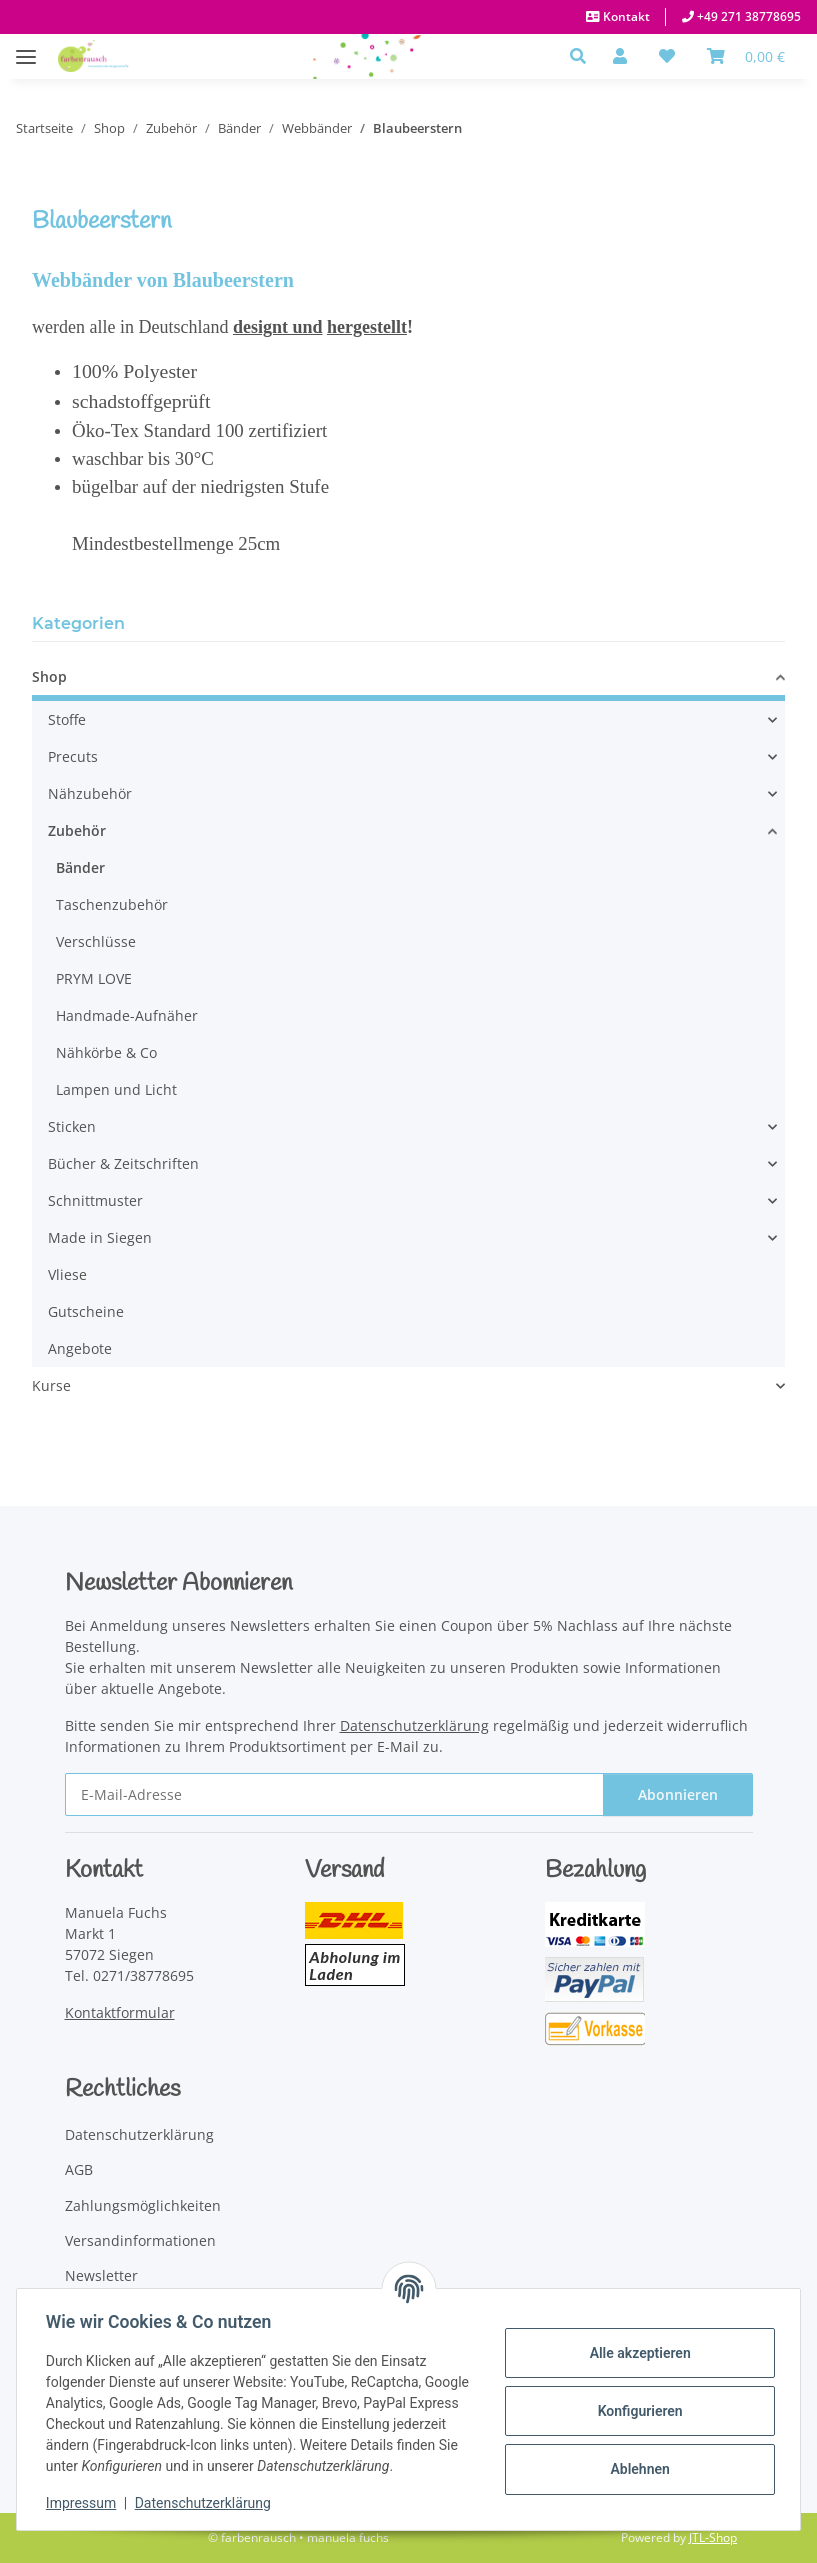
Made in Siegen (100, 1237)
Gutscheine (86, 1311)
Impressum (84, 2503)
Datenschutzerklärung (206, 2503)
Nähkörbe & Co (106, 1052)
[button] (583, 56)
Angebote (80, 1348)
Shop (49, 676)
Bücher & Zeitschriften (123, 1163)
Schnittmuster (95, 1200)
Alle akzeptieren (636, 2353)
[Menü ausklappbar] (26, 46)
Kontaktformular (120, 2012)
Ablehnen (636, 2469)
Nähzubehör (90, 793)
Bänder (80, 867)
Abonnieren (678, 1794)
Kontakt (625, 16)
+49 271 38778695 (747, 16)
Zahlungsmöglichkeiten (143, 2205)
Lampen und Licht (116, 1089)
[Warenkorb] (746, 56)
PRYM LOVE (94, 978)
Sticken (72, 1126)
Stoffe (67, 719)
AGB (79, 2169)
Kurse (51, 1385)
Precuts (73, 756)
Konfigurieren (636, 2411)
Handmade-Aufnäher (127, 1015)
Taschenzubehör (112, 904)
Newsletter (101, 2275)
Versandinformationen (140, 2240)
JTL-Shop (713, 2537)
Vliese (67, 1274)
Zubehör (77, 830)
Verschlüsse (96, 941)
